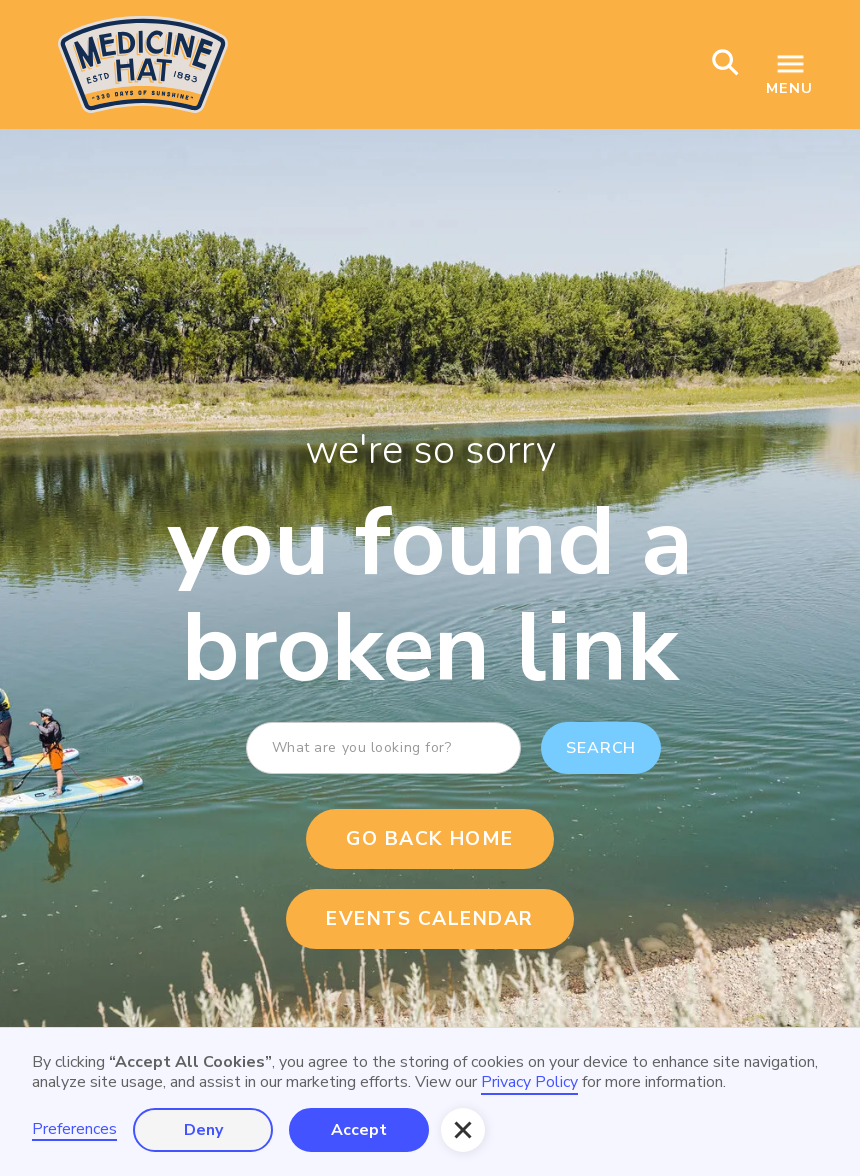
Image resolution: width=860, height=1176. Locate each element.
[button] (463, 1130)
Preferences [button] (74, 1129)
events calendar (430, 919)
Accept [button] (359, 1130)
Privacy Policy (529, 1082)
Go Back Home (429, 839)
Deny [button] (203, 1130)
